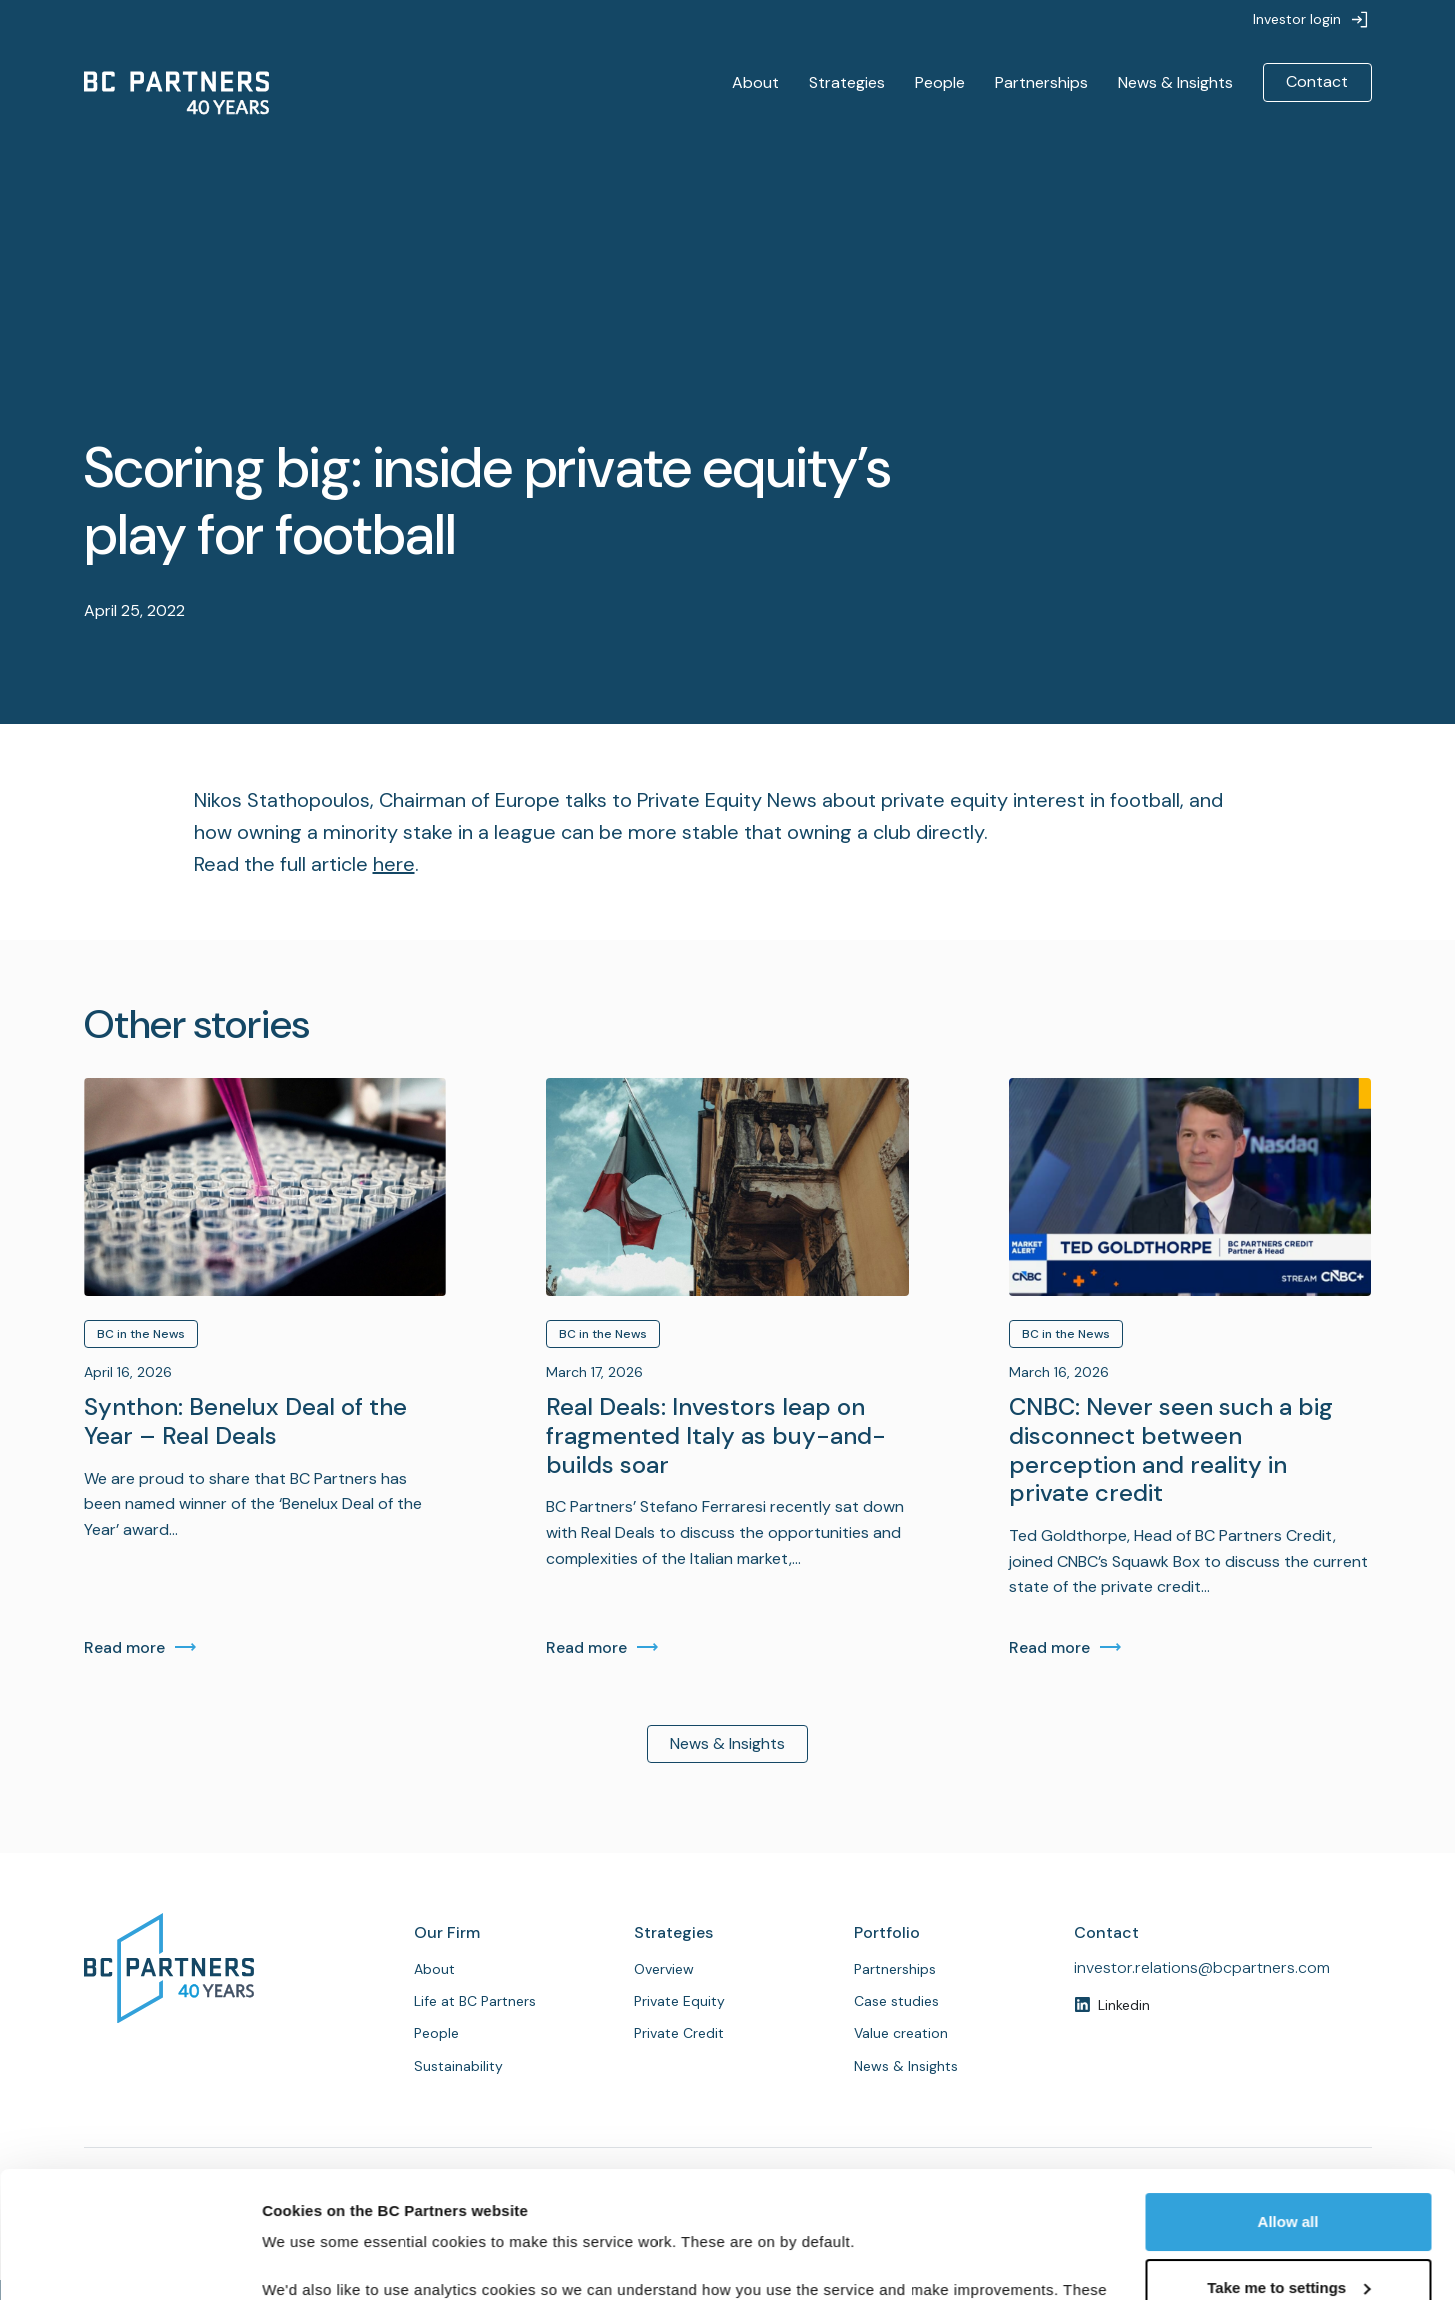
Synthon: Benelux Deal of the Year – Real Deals (245, 1422)
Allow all (1288, 2113)
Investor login (1297, 19)
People (940, 82)
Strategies (847, 82)
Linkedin (1124, 2005)
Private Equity (679, 2001)
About (755, 82)
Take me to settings (1288, 2178)
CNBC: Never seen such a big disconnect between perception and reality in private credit (1171, 1450)
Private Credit (679, 2033)
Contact (1317, 81)
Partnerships (1041, 82)
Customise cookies (331, 2260)
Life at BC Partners (475, 2001)
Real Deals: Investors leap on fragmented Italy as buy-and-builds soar (716, 1436)
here (394, 864)
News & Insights (1175, 82)
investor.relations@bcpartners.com (1202, 1967)
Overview (664, 1969)
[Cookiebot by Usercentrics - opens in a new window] (129, 2261)
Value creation (901, 2033)
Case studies (896, 2001)
